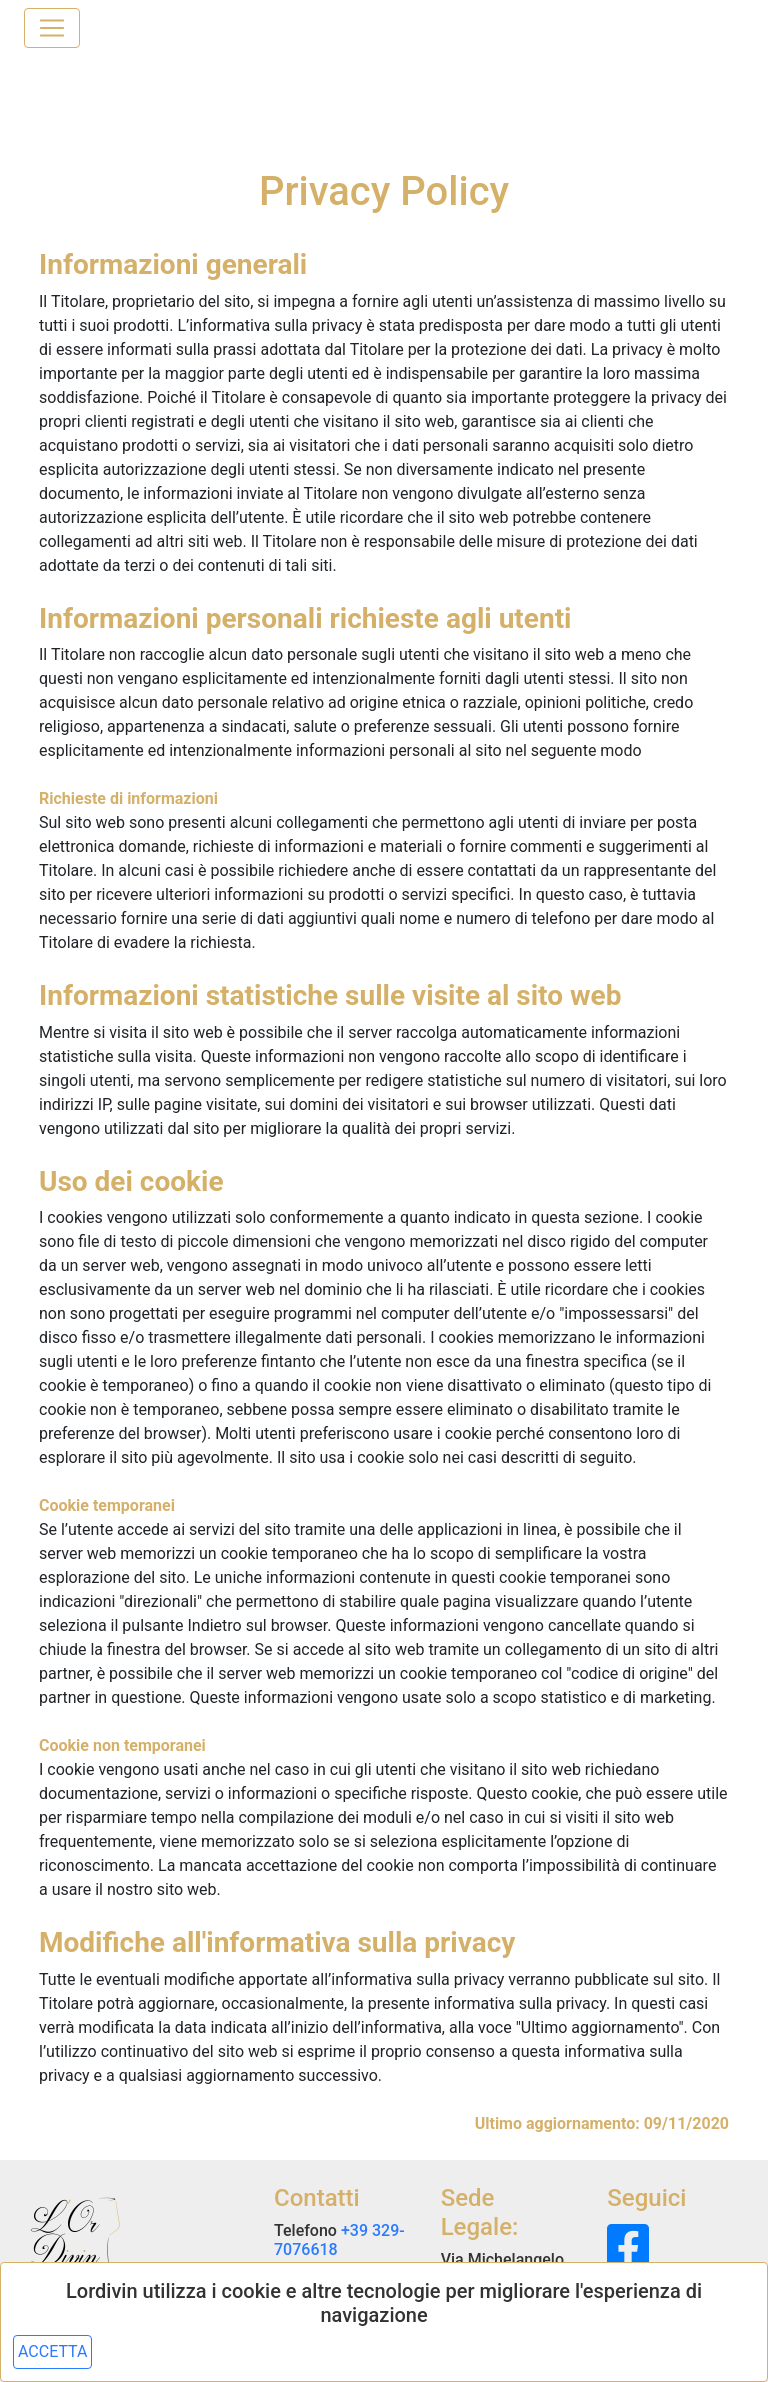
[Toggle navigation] (52, 28)
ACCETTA (52, 2351)
